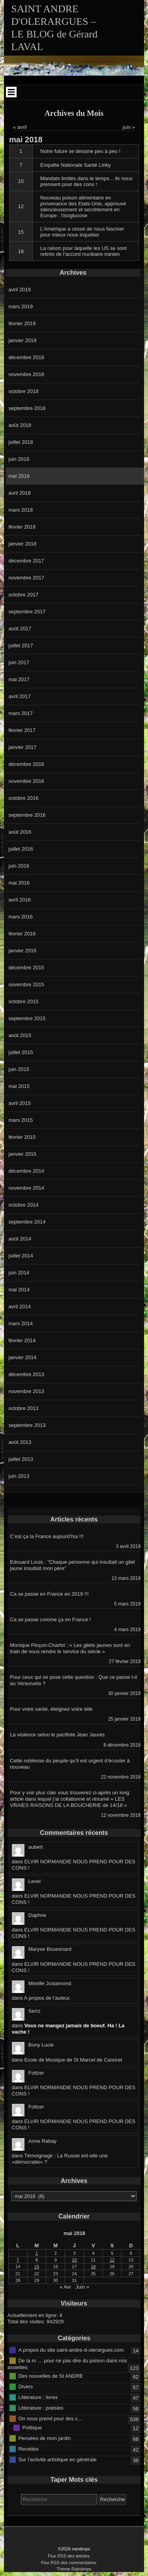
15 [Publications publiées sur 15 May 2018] (36, 2266)
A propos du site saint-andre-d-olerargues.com (71, 2350)
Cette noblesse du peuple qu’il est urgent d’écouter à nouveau (70, 1764)
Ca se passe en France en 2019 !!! (49, 1594)
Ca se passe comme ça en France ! (50, 1619)
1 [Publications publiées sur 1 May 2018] (37, 2253)
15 (21, 232)
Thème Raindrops (74, 2569)
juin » (129, 127)
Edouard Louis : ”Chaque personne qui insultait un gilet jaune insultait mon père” (72, 1565)
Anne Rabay (42, 2141)
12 (21, 206)
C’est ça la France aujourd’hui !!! (46, 1536)
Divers (25, 2386)
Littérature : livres (38, 2397)
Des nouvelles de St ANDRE (50, 2376)
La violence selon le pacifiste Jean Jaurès (57, 1735)
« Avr (65, 2287)
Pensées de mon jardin (44, 2438)
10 (21, 181)
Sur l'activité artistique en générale (57, 2459)
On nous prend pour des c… (50, 2418)
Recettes (28, 2448)
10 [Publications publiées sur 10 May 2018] (74, 2259)
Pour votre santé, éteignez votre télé (51, 1709)
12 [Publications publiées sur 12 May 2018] (112, 2259)
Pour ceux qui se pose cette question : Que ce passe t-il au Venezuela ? (73, 1680)
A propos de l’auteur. (47, 1998)
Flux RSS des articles (69, 2556)
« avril (20, 127)
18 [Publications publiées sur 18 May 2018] (93, 2266)
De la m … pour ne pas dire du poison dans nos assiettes (67, 2364)
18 (21, 251)
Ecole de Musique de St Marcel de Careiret (73, 2060)
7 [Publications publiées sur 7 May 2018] (18, 2259)
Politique (32, 2427)
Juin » (82, 2287)
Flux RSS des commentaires (68, 2562)
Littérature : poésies (40, 2407)
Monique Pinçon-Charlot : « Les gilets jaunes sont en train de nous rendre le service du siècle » (70, 1648)
